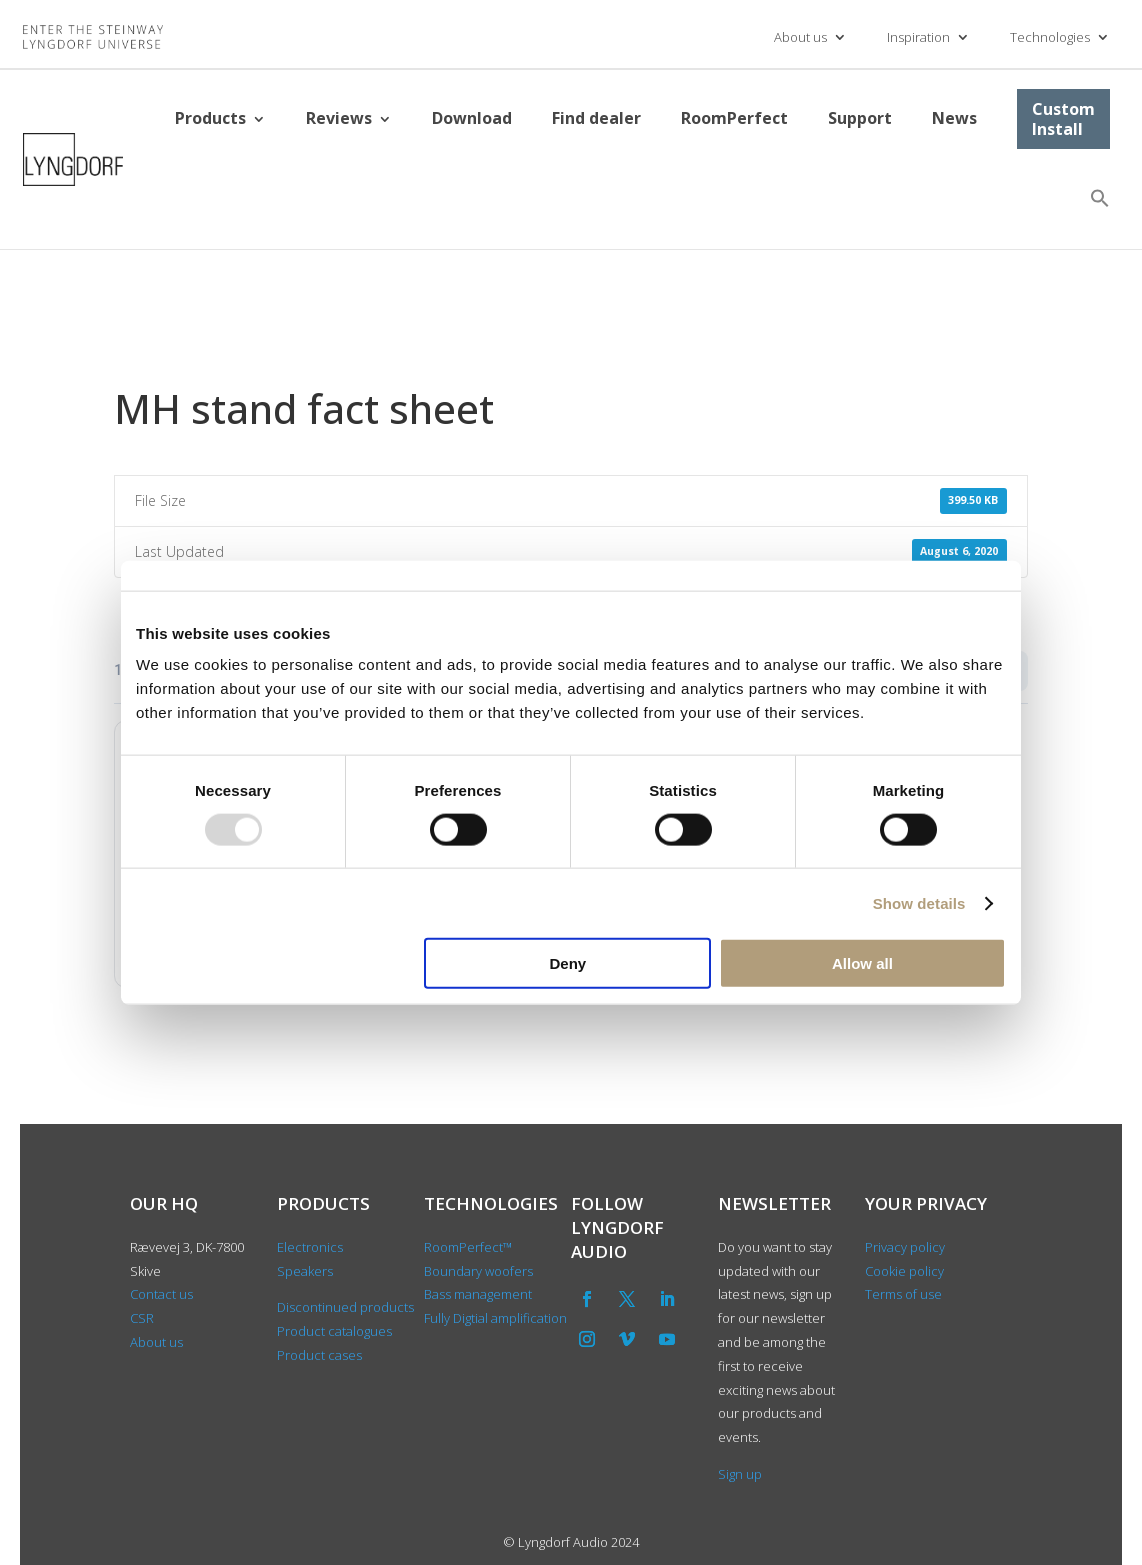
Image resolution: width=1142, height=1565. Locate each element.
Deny (568, 963)
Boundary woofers (478, 1271)
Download (472, 118)
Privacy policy (905, 1247)
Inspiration (918, 37)
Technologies (1050, 37)
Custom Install (1063, 119)
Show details (919, 902)
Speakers (305, 1271)
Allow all (862, 963)
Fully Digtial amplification (495, 1318)
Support (860, 118)
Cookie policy (904, 1271)
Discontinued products (345, 1307)
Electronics (310, 1247)
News (954, 118)
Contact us (161, 1294)
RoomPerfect (734, 118)
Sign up (740, 1474)
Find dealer (596, 118)
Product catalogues (334, 1331)
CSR (142, 1318)
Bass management (478, 1294)
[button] (1100, 198)
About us (800, 37)
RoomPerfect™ (468, 1247)
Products (210, 118)
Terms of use (903, 1294)
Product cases (319, 1355)
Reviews (339, 118)
